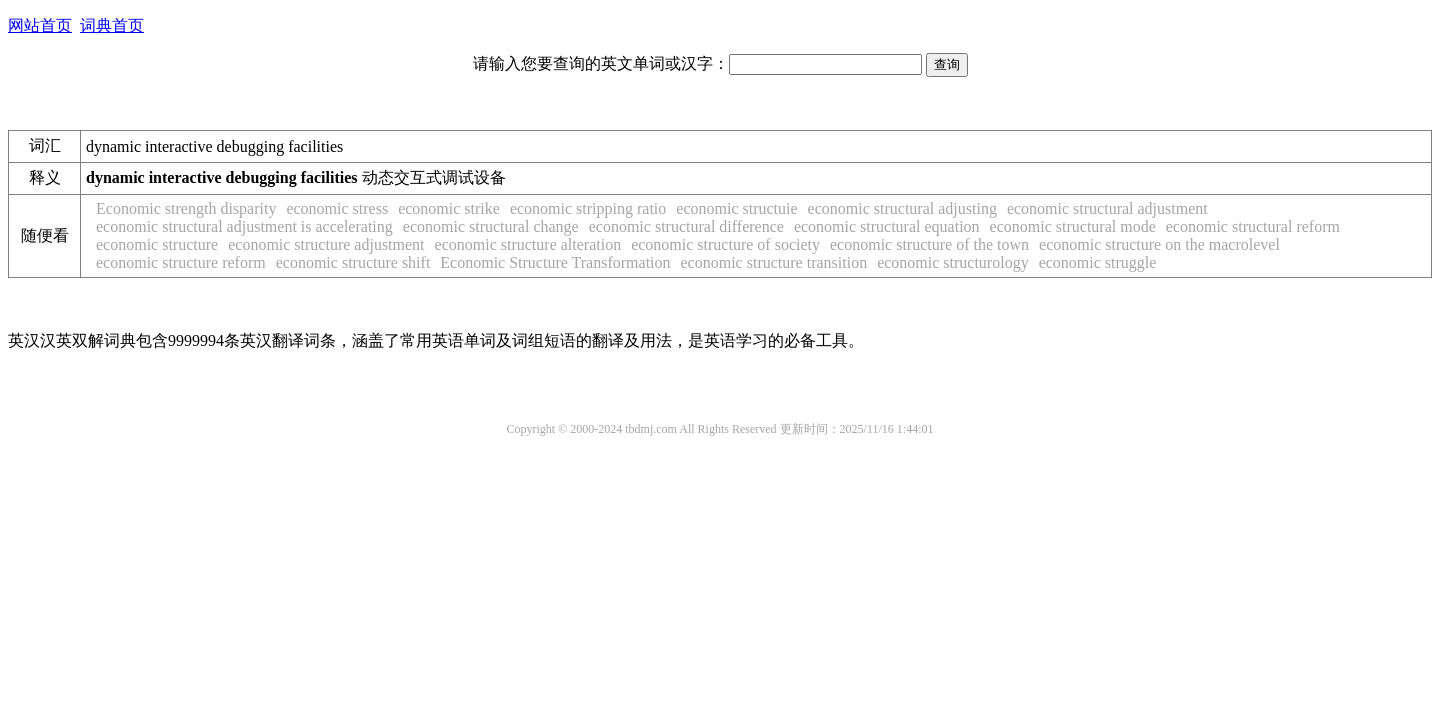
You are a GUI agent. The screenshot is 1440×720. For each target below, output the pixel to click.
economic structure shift (353, 262)
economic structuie (736, 208)
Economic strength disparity (186, 208)
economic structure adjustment (326, 244)
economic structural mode (1073, 226)
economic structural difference (686, 226)
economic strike (449, 208)
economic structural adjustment (1107, 208)
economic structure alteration (528, 244)
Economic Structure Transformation (555, 262)
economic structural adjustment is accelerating (244, 226)
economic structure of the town (929, 244)
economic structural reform (1253, 226)
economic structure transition (774, 262)
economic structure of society (725, 244)
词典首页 (112, 25)
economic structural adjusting (902, 208)
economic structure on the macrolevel (1159, 244)
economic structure (157, 244)
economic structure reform (181, 262)
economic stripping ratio (588, 208)
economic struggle (1098, 262)
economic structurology (953, 262)
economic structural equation (887, 226)
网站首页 (40, 25)
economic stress (337, 208)
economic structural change (491, 226)
